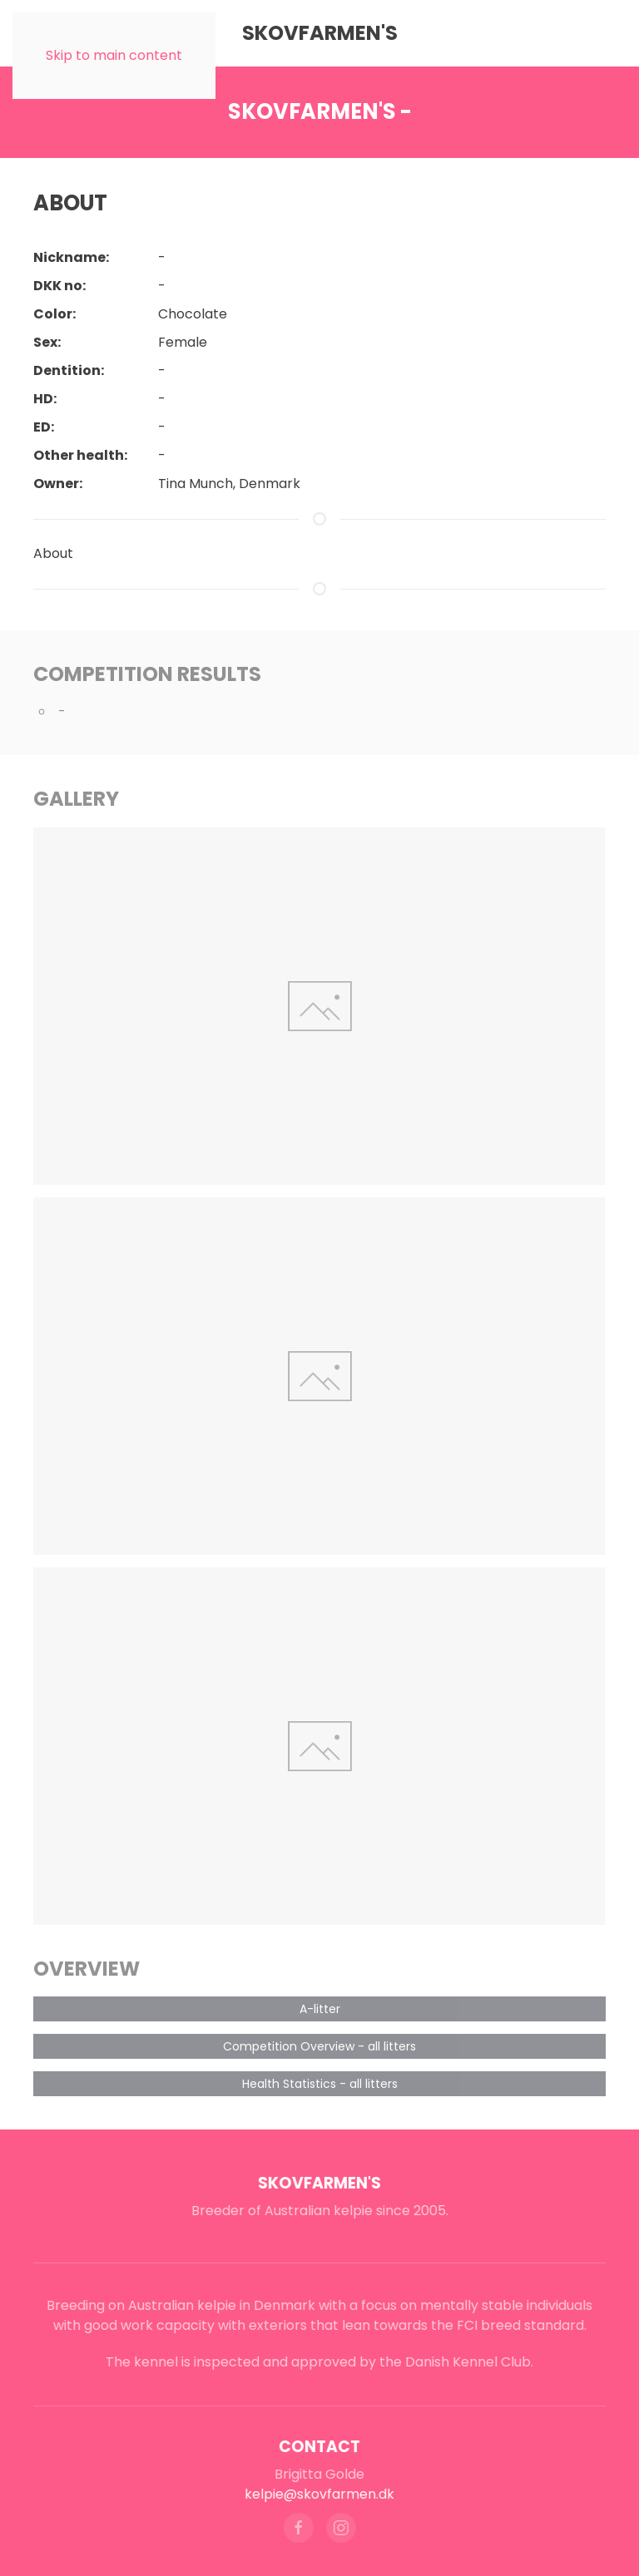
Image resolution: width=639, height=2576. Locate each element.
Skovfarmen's (317, 2183)
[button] (319, 1006)
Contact (317, 2446)
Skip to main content (114, 55)
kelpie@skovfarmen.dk (317, 2494)
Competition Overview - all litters (319, 2046)
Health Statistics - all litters (320, 2083)
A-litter (320, 2009)
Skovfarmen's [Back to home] (320, 33)
